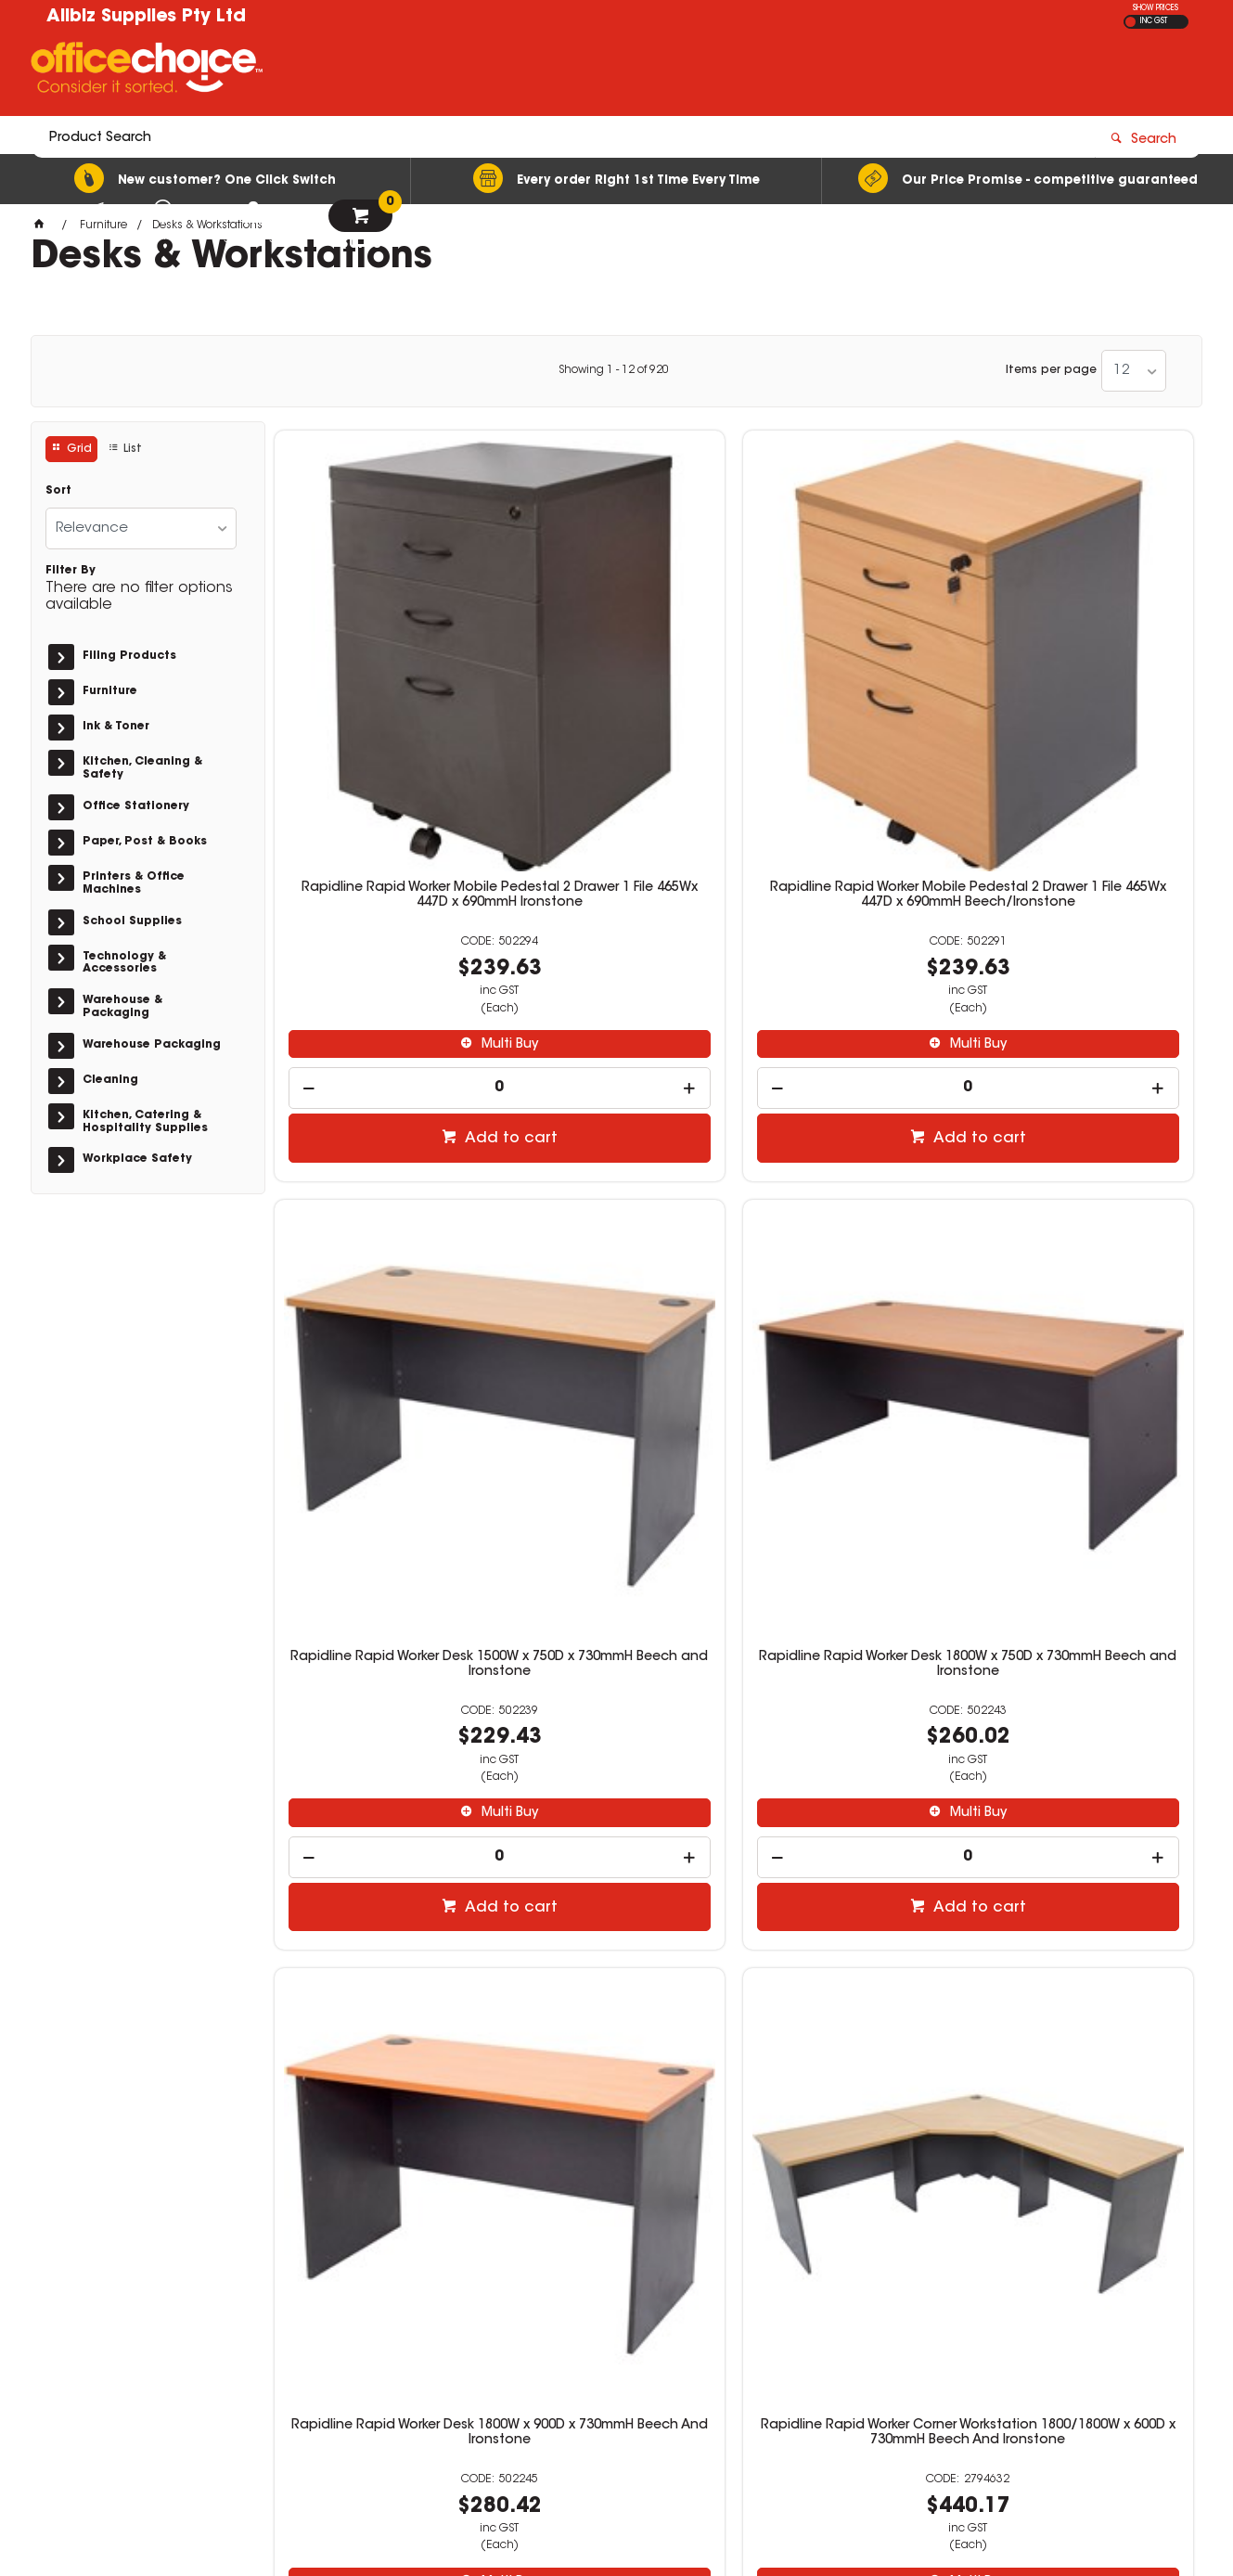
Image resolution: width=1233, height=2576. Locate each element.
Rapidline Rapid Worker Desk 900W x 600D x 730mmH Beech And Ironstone (1084, 1785)
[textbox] (508, 71)
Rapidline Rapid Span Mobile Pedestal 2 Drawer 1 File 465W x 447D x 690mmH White (850, 1785)
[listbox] (1133, 371)
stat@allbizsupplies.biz (923, 2327)
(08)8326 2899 (903, 2308)
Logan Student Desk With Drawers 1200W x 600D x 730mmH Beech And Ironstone (850, 1230)
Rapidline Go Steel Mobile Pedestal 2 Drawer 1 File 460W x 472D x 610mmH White (382, 1785)
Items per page (1051, 370)
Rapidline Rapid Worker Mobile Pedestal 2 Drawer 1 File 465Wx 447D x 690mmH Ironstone (382, 675)
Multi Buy (391, 822)
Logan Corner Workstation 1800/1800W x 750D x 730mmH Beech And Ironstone (616, 1785)
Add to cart (391, 915)
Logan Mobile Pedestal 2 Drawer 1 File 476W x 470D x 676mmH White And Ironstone (1085, 1230)
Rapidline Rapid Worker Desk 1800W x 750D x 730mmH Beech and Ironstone (1085, 675)
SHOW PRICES (1155, 8)
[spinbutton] (382, 865)
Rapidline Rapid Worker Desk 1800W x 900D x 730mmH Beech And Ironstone (381, 1230)
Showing (614, 370)
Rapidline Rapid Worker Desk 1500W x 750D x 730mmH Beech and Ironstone (850, 675)
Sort (58, 490)
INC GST (1153, 21)
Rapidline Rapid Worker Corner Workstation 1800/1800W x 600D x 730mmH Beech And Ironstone (616, 1238)
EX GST (1130, 22)
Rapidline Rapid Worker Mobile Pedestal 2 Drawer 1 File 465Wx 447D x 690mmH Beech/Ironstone (616, 683)
